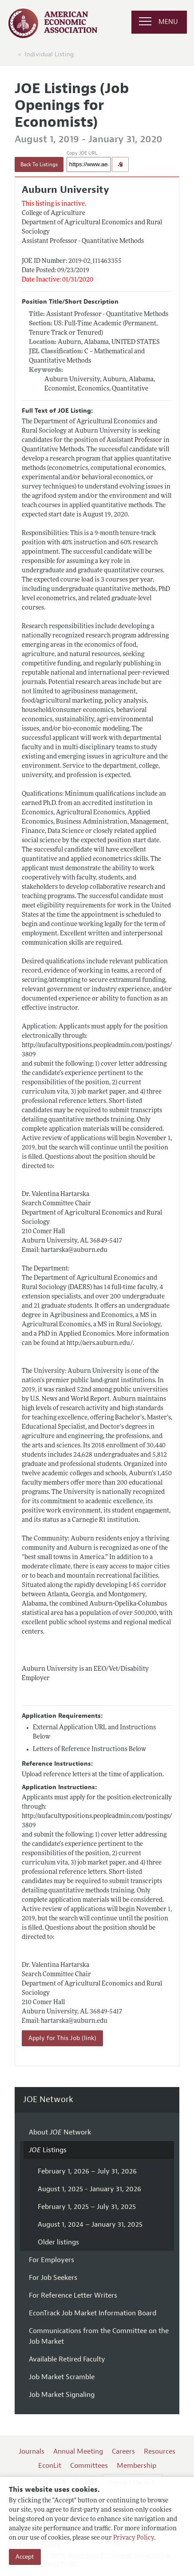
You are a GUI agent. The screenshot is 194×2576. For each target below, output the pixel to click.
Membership (136, 2465)
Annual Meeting (78, 2451)
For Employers (51, 2259)
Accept (25, 2556)
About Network (60, 2132)
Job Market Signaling (62, 2394)
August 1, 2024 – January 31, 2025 (90, 2224)
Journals (31, 2451)
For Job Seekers (53, 2277)
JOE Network (48, 2099)
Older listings (58, 2242)
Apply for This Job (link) (62, 2038)
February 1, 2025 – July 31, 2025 (87, 2206)
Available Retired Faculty (67, 2359)
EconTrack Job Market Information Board (92, 2313)
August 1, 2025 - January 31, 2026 (89, 2189)
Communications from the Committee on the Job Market (99, 2336)
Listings (48, 2150)
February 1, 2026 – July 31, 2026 (87, 2171)
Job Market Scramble (62, 2377)
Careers (123, 2451)
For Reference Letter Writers (73, 2295)
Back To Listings (39, 164)
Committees (89, 2465)
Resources (159, 2451)
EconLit (49, 2465)
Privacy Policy (133, 2538)
